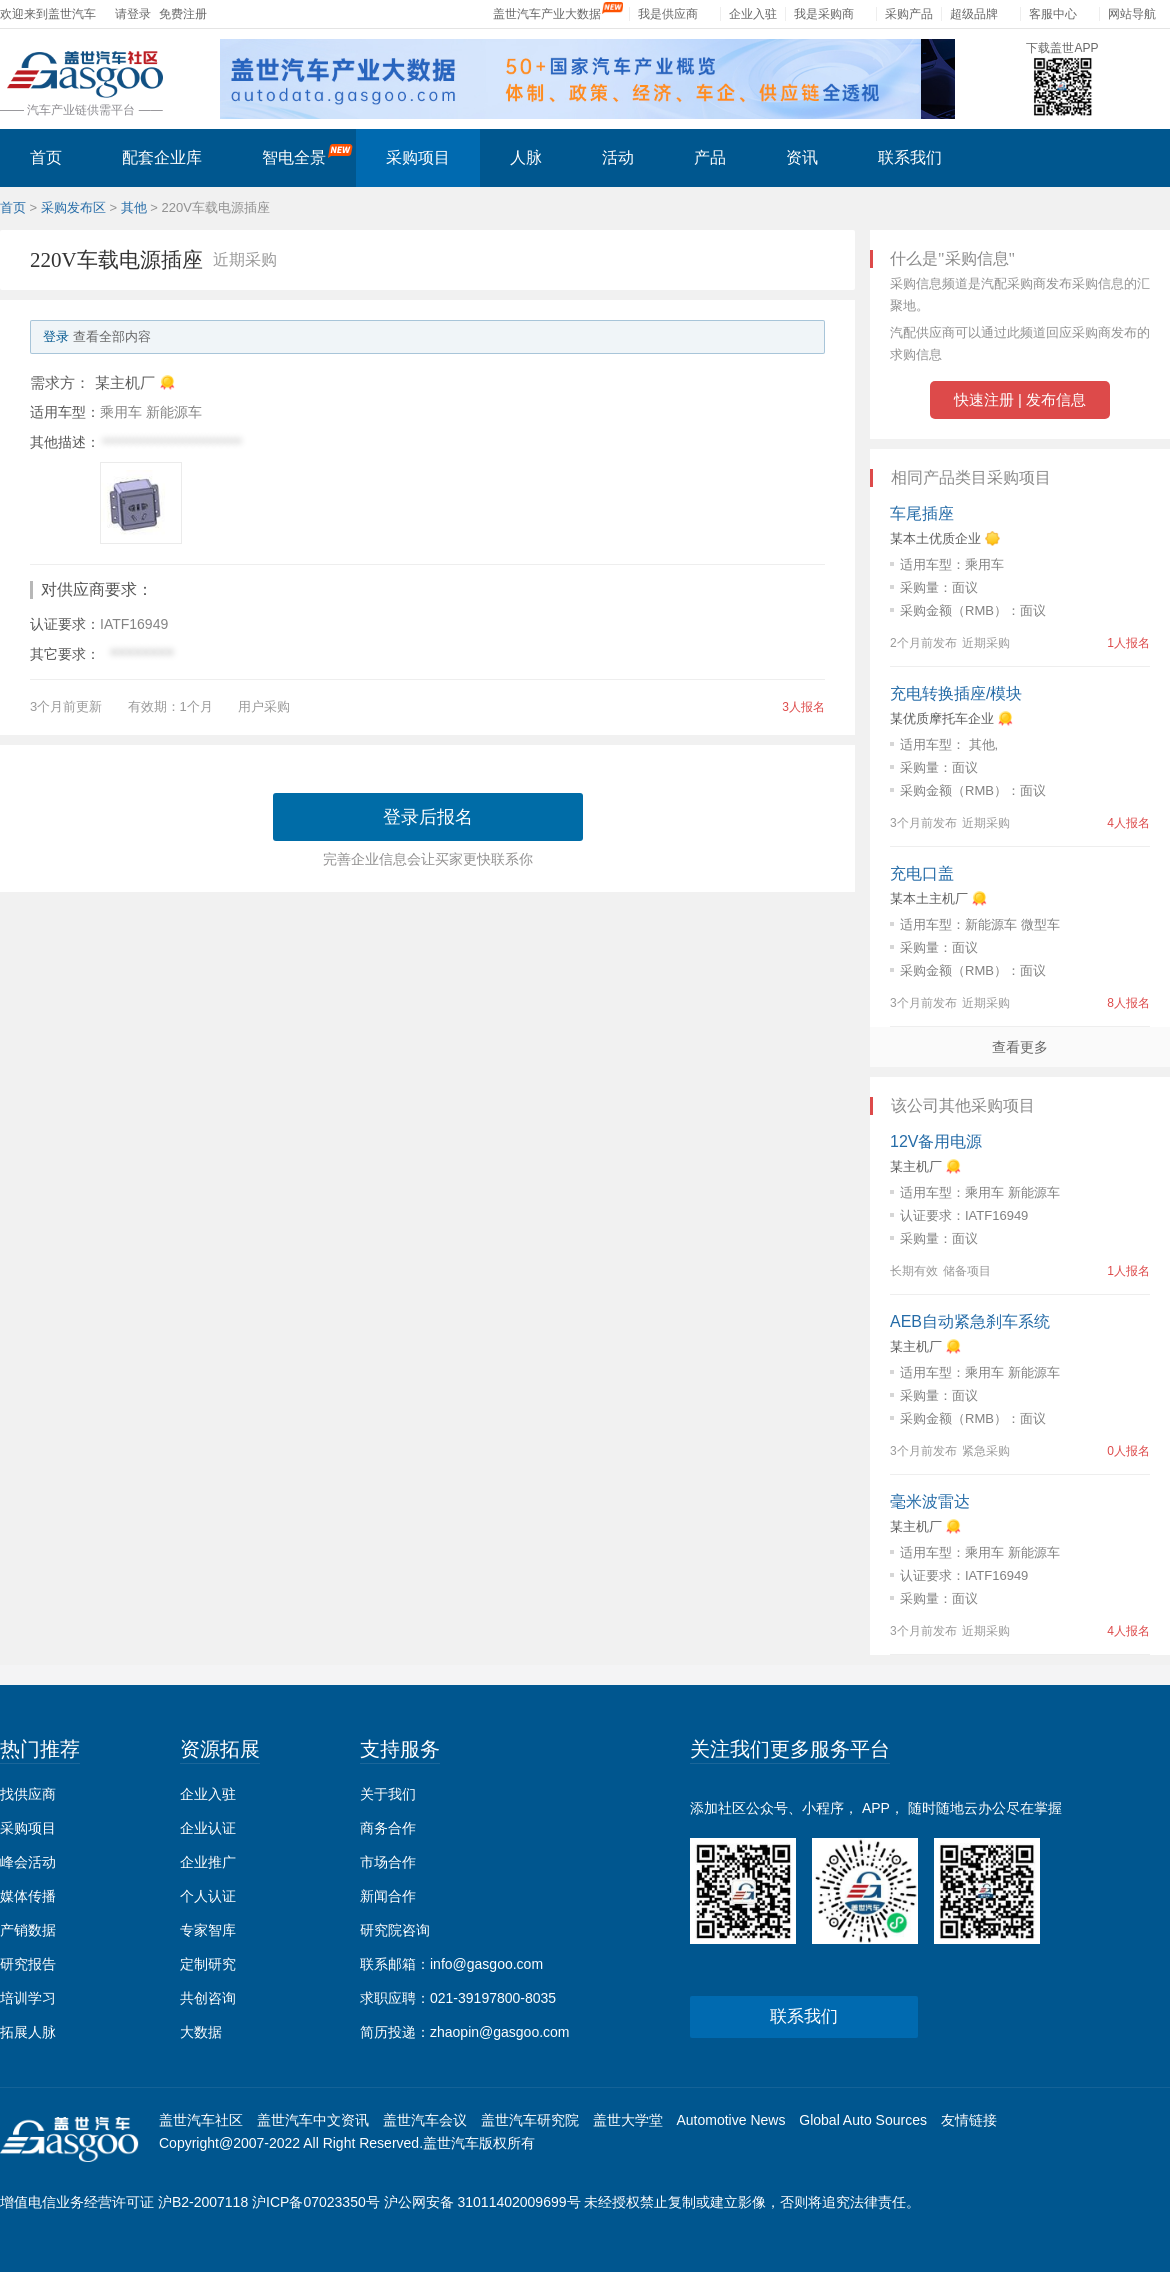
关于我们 (388, 1794)
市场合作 (388, 1862)
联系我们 (910, 157)
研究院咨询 (395, 1930)
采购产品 (909, 14)
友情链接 (969, 2120)
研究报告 (28, 1964)
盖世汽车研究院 (530, 2120)
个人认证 (208, 1896)
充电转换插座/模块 (956, 693)
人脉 (526, 157)
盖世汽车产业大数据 (547, 14)
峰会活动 (28, 1862)
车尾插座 (922, 513)
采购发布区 (73, 207)
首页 (46, 157)
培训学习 (28, 1998)
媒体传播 (28, 1896)
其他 (134, 207)
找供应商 (28, 1794)
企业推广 (208, 1862)
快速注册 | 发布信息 (1020, 399)
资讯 (802, 157)
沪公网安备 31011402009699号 (482, 2202)
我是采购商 (824, 14)
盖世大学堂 (628, 2120)
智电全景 (307, 155)
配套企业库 (162, 157)
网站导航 (1132, 14)
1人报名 (1128, 643)
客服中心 (1053, 14)
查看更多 (1020, 1047)
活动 (618, 157)
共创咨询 (208, 1998)
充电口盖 (922, 873)
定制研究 (208, 1964)
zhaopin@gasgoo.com (500, 2032)
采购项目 (418, 157)
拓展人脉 (28, 2032)
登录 (56, 336)
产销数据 (28, 1930)
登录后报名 (428, 817)
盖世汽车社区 (201, 2120)
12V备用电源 (936, 1141)
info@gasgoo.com (486, 1964)
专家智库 (208, 1930)
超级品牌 (974, 14)
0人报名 (1128, 1451)
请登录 (133, 14)
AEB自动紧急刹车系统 (970, 1321)
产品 (710, 157)
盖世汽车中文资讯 (313, 2120)
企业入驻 (753, 14)
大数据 (201, 2032)
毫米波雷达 (930, 1501)
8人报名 (1128, 1003)
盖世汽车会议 (425, 2120)
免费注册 (183, 14)
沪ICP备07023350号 (316, 2202)
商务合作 (388, 1828)
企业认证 (208, 1828)
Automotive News (730, 2120)
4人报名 (1128, 823)
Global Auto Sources (863, 2120)
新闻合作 (388, 1896)
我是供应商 (668, 14)
